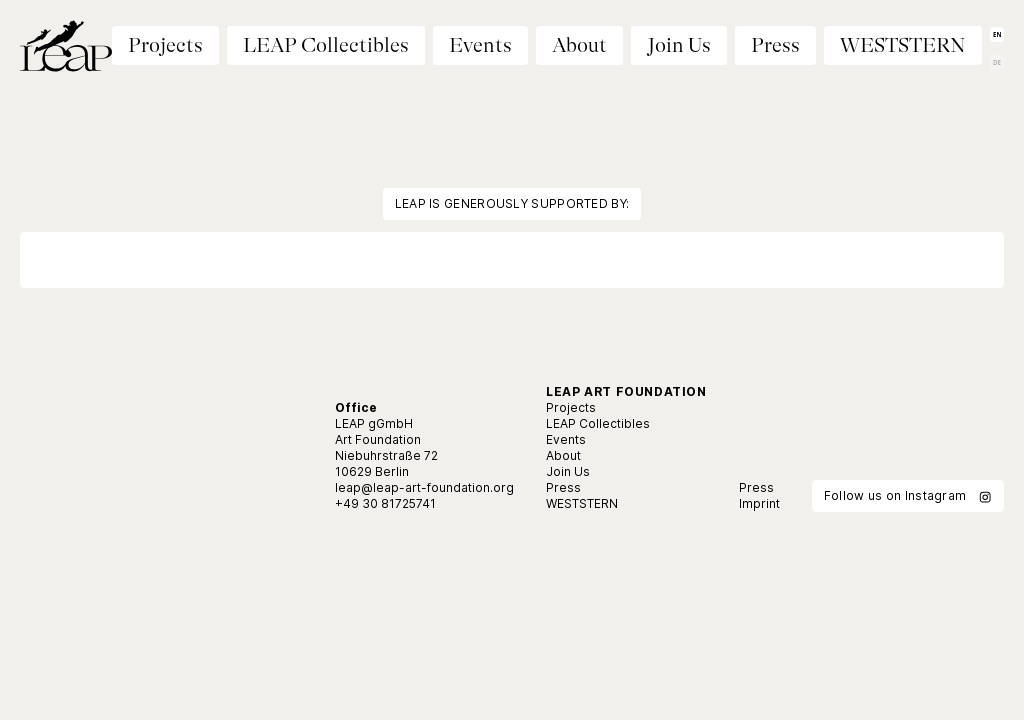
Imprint (759, 503)
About (579, 45)
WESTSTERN (903, 45)
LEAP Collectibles (326, 45)
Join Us (679, 45)
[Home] (66, 50)
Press (775, 45)
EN (997, 34)
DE (997, 62)
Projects (571, 407)
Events (480, 45)
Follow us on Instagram (908, 496)
